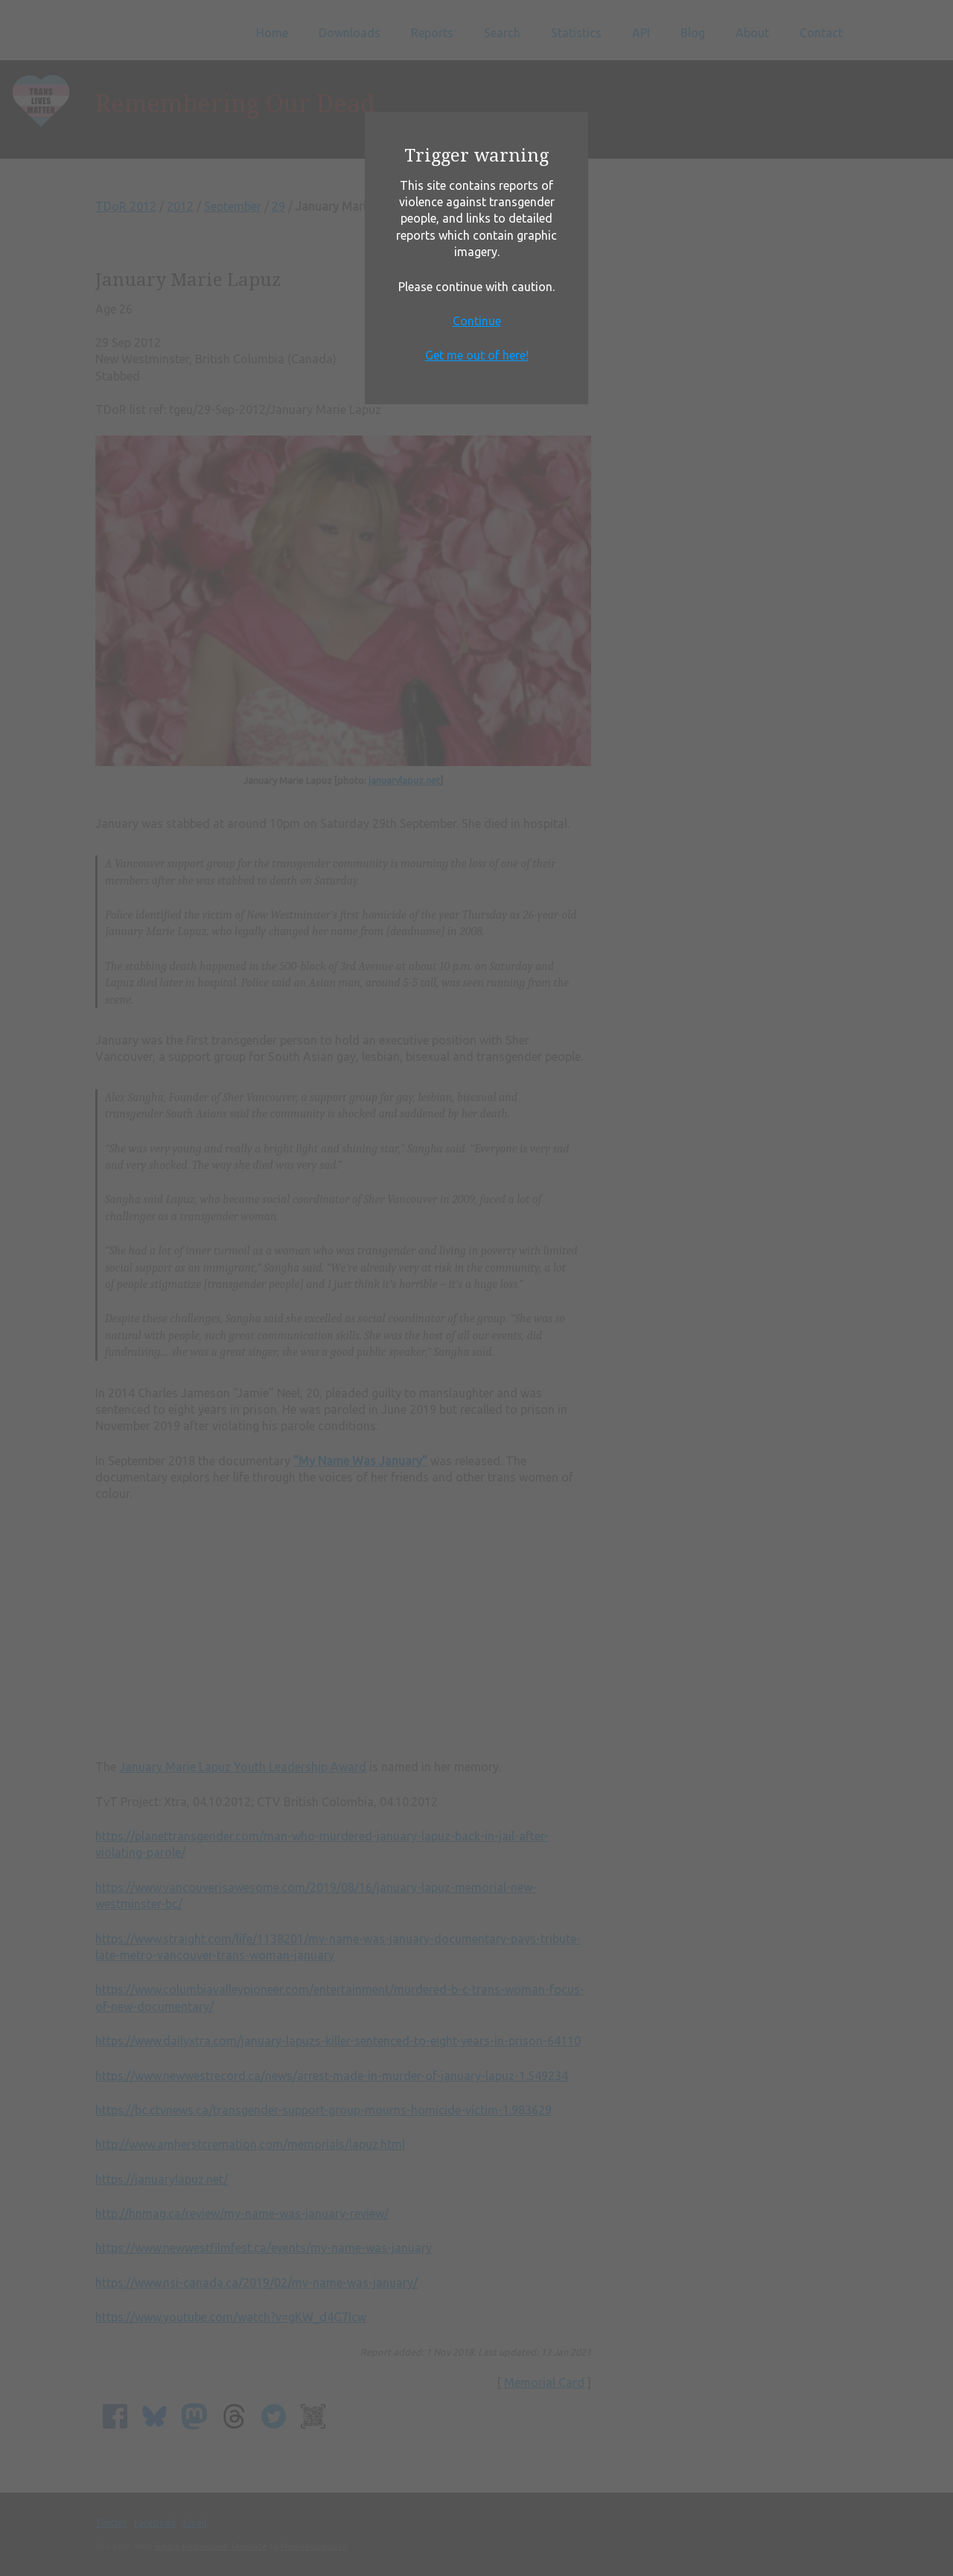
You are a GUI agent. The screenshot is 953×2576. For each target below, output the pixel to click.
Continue (477, 321)
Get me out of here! (477, 355)
